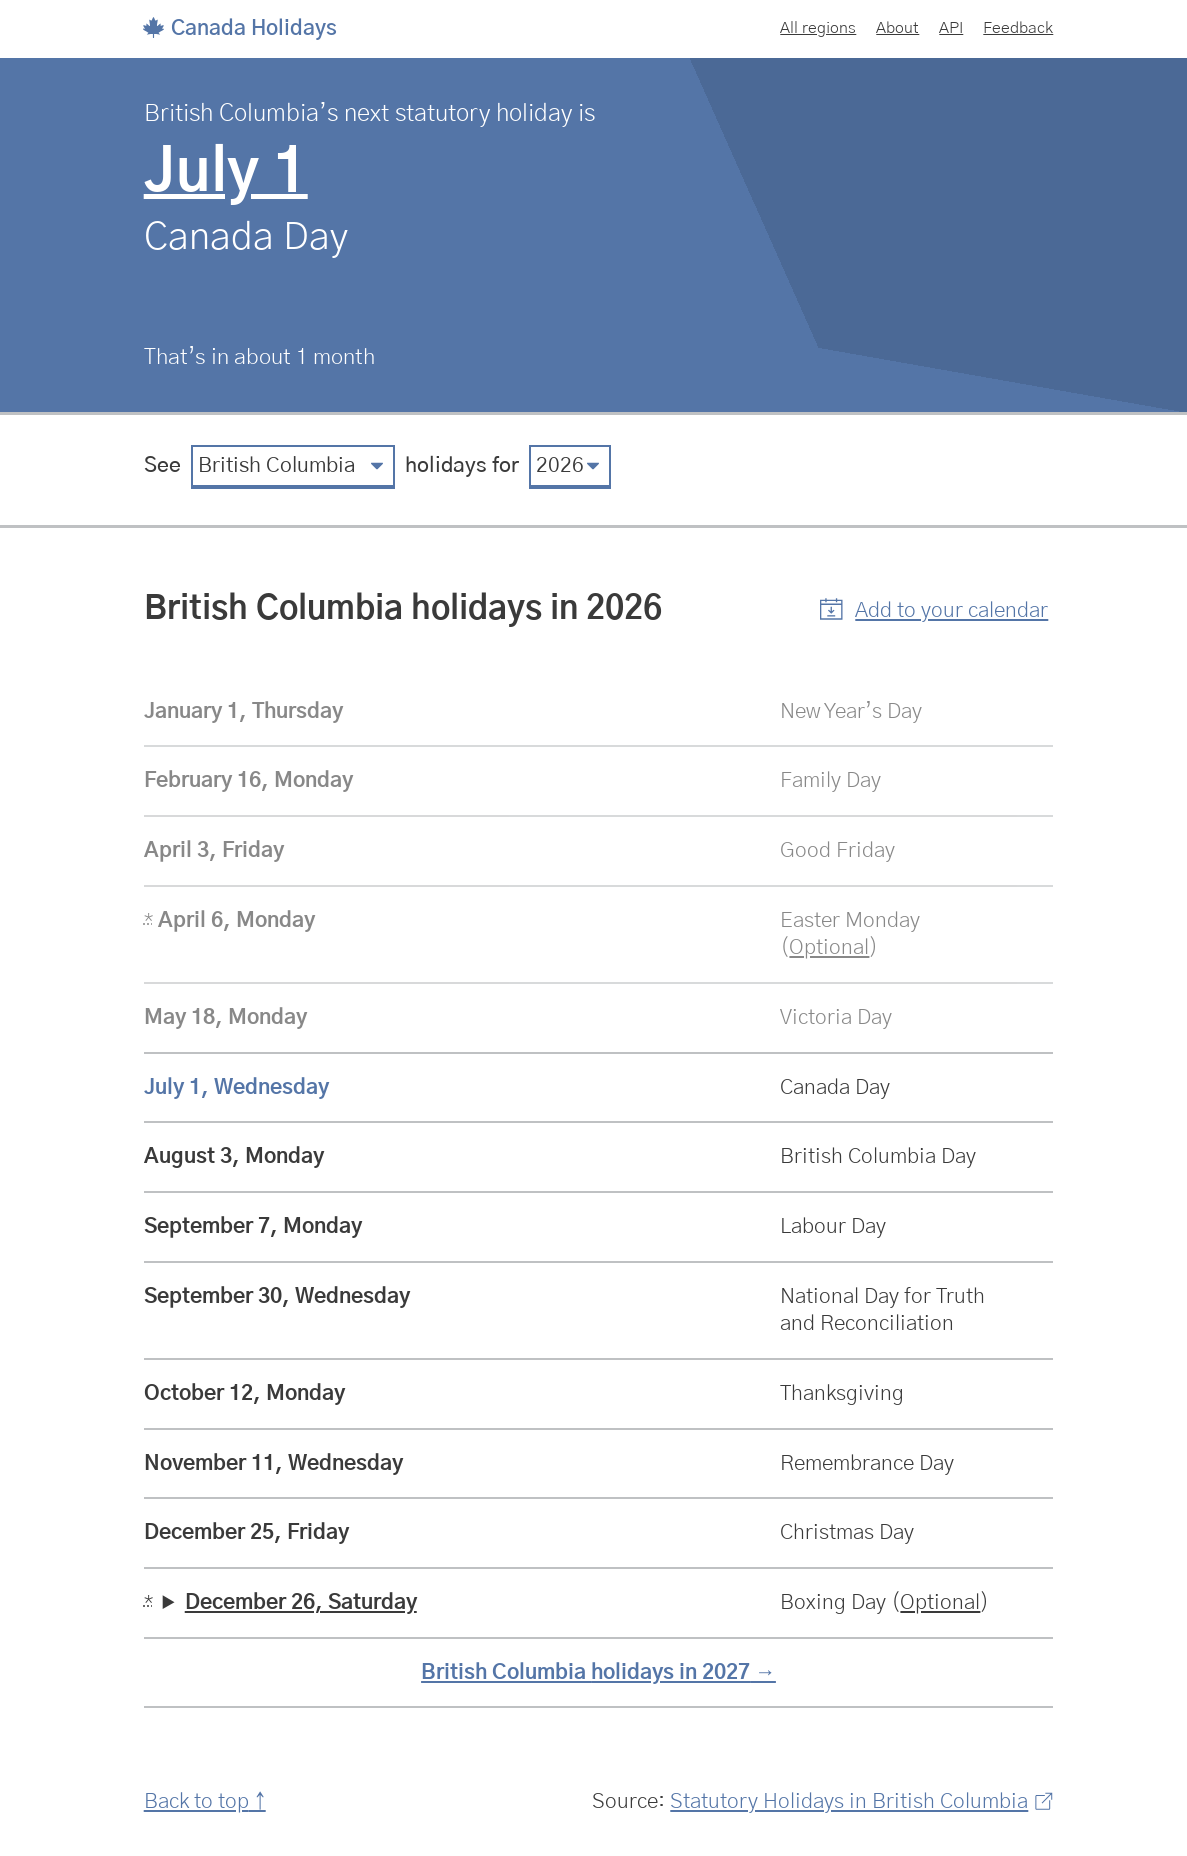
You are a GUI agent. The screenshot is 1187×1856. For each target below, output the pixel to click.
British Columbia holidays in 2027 (585, 1672)
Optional (829, 947)
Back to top (196, 1801)
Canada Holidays (240, 28)
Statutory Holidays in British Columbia (861, 1801)
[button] (934, 611)
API (951, 28)
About (897, 28)
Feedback (1018, 28)
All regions (818, 28)
